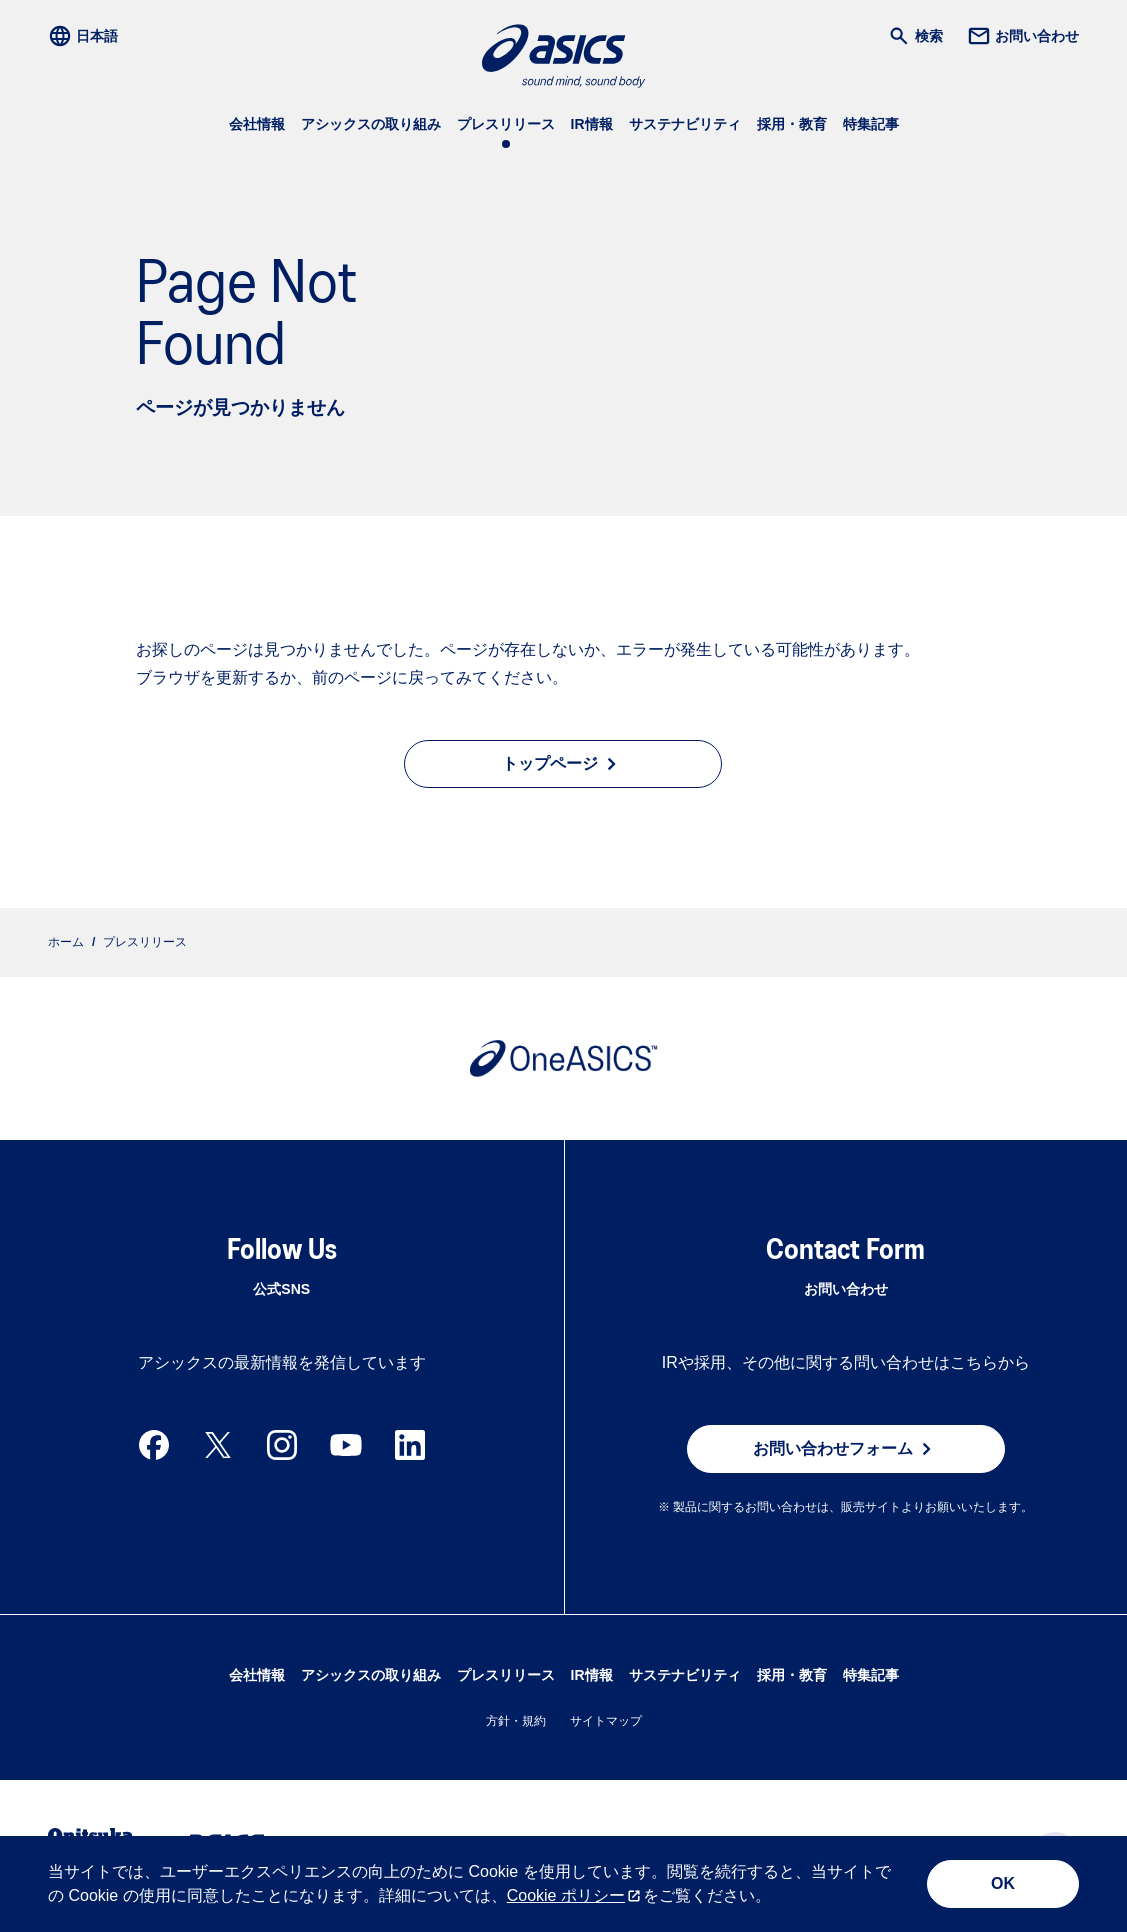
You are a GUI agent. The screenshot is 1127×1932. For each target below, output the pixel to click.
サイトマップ (606, 1721)
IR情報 (592, 124)
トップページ (563, 764)
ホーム (66, 942)
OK (1003, 1883)
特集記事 (871, 124)
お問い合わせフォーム (846, 1449)
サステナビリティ (685, 124)
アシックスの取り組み (371, 124)
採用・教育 (792, 124)
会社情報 (257, 124)
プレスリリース (506, 124)
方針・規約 (516, 1721)
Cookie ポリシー (566, 1895)
